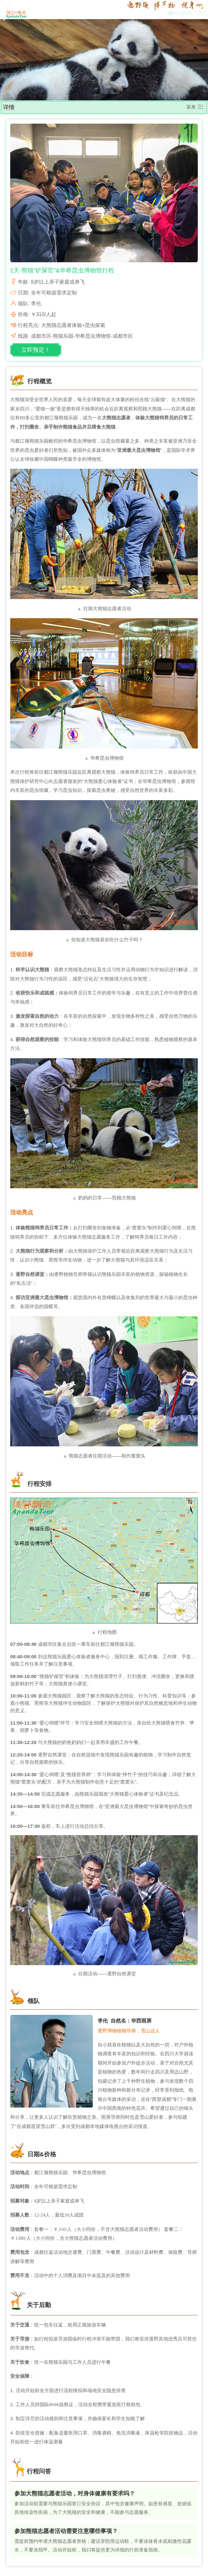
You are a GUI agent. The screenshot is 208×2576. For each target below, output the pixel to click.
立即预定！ (35, 350)
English (180, 13)
